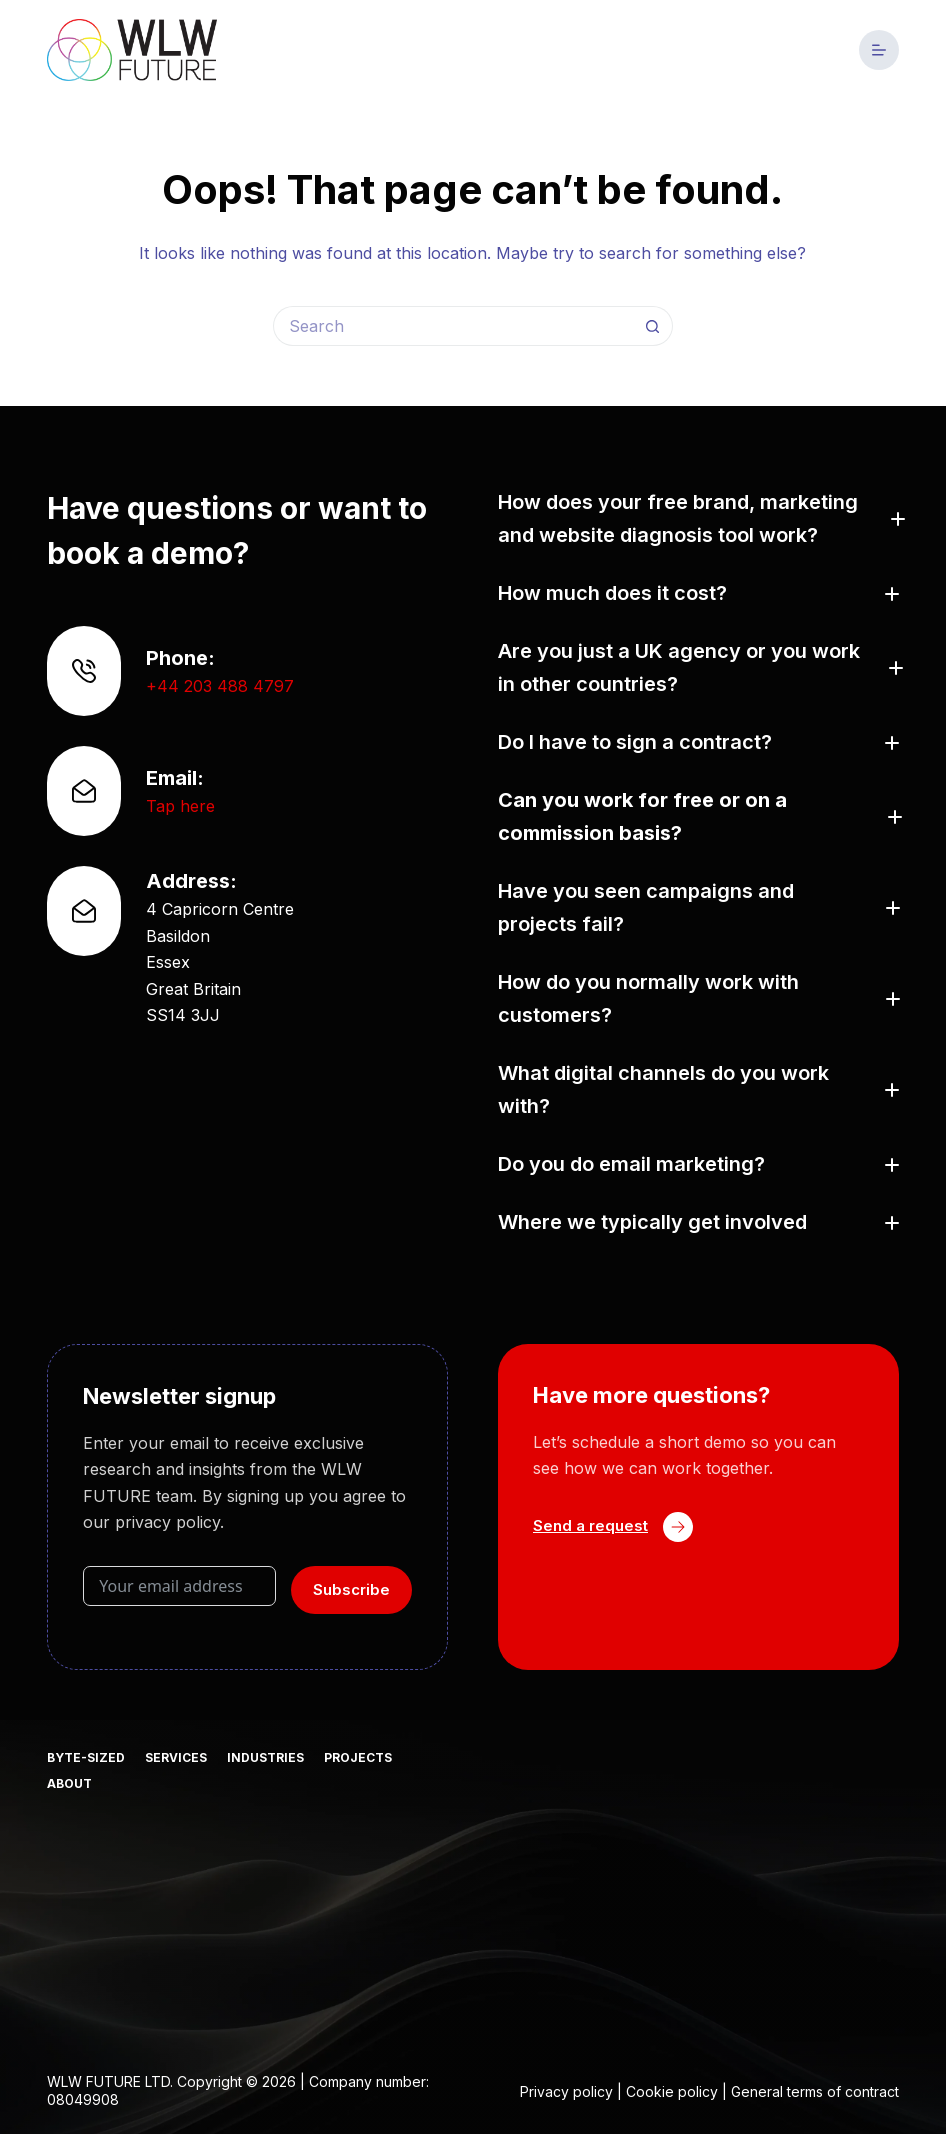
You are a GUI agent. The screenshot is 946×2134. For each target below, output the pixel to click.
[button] (698, 519)
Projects (358, 1757)
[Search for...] (453, 326)
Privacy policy (566, 2091)
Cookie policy (672, 2091)
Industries (265, 1757)
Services (176, 1757)
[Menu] (879, 50)
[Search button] (653, 326)
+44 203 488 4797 (220, 686)
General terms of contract (815, 2091)
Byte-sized (86, 1757)
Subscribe (351, 1589)
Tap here (180, 806)
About (69, 1783)
